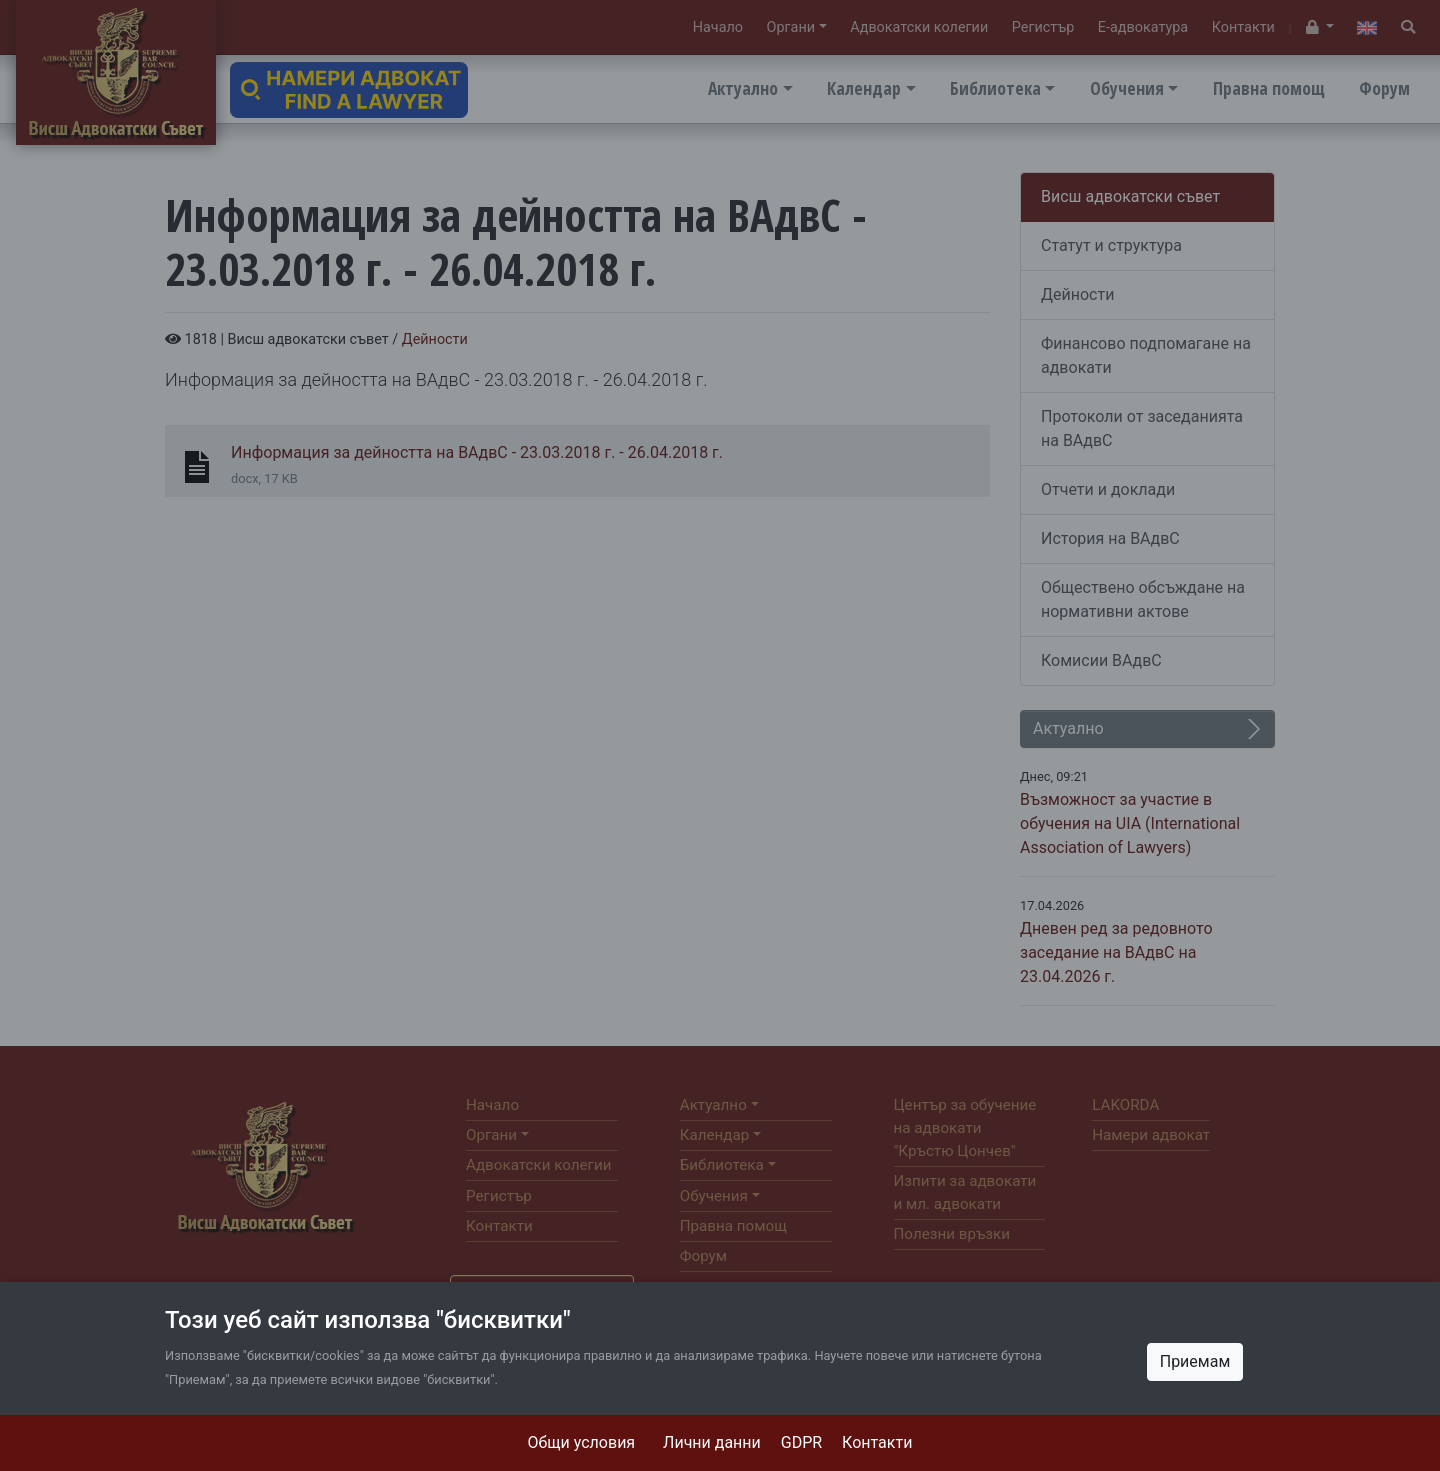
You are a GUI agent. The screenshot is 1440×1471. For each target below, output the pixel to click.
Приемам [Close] (1195, 1361)
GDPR (801, 1442)
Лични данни (712, 1442)
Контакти (877, 1442)
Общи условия (582, 1442)
